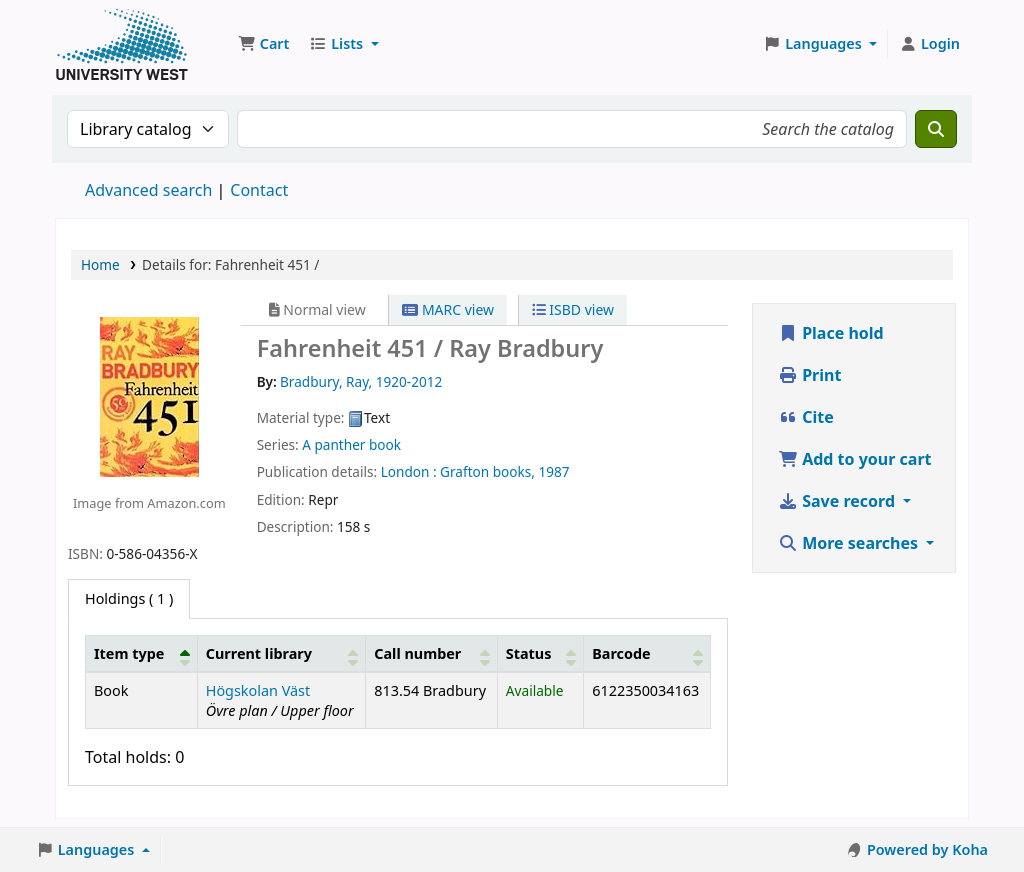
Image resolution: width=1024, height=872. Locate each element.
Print (809, 375)
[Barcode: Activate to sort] (647, 653)
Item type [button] (129, 653)
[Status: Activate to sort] (540, 653)
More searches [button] (850, 543)
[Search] (936, 129)
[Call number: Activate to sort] (432, 653)
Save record (838, 501)
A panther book (351, 444)
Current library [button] (259, 653)
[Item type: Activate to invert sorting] (142, 653)
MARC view (448, 309)
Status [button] (529, 653)
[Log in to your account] (929, 44)
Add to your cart (855, 459)
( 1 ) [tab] (129, 598)
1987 (554, 471)
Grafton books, (487, 471)
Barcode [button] (621, 653)
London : (409, 471)
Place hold (831, 333)
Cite (806, 417)
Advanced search (148, 190)
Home (100, 264)
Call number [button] (417, 653)
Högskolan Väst (258, 690)
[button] (263, 44)
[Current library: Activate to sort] (281, 653)
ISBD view (573, 309)
